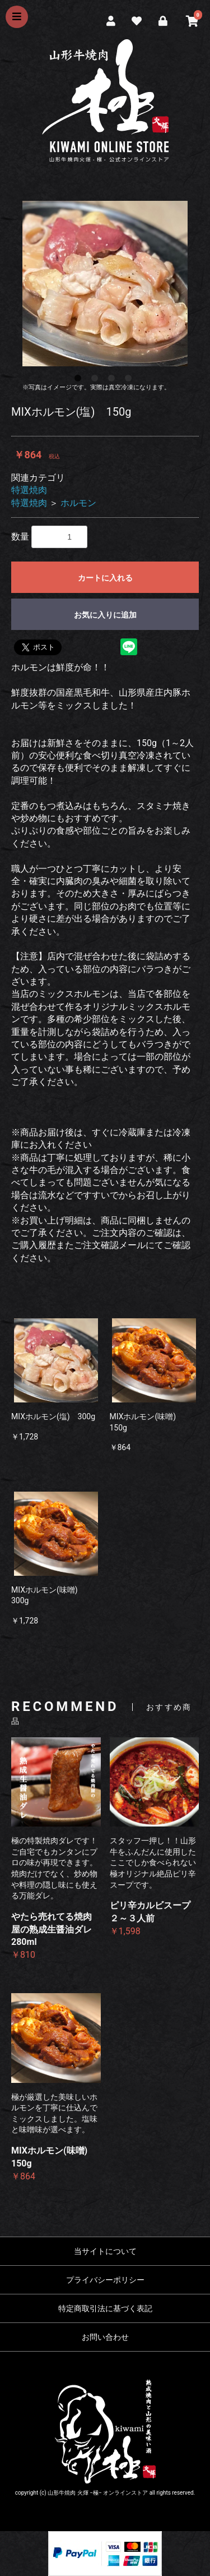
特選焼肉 (29, 490)
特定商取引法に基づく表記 (105, 2308)
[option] (105, 283)
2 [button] (96, 380)
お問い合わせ (105, 2337)
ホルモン (78, 503)
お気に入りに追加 (105, 614)
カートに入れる (105, 577)
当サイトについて (105, 2251)
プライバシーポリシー (105, 2279)
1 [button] (80, 380)
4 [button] (130, 380)
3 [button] (113, 380)
